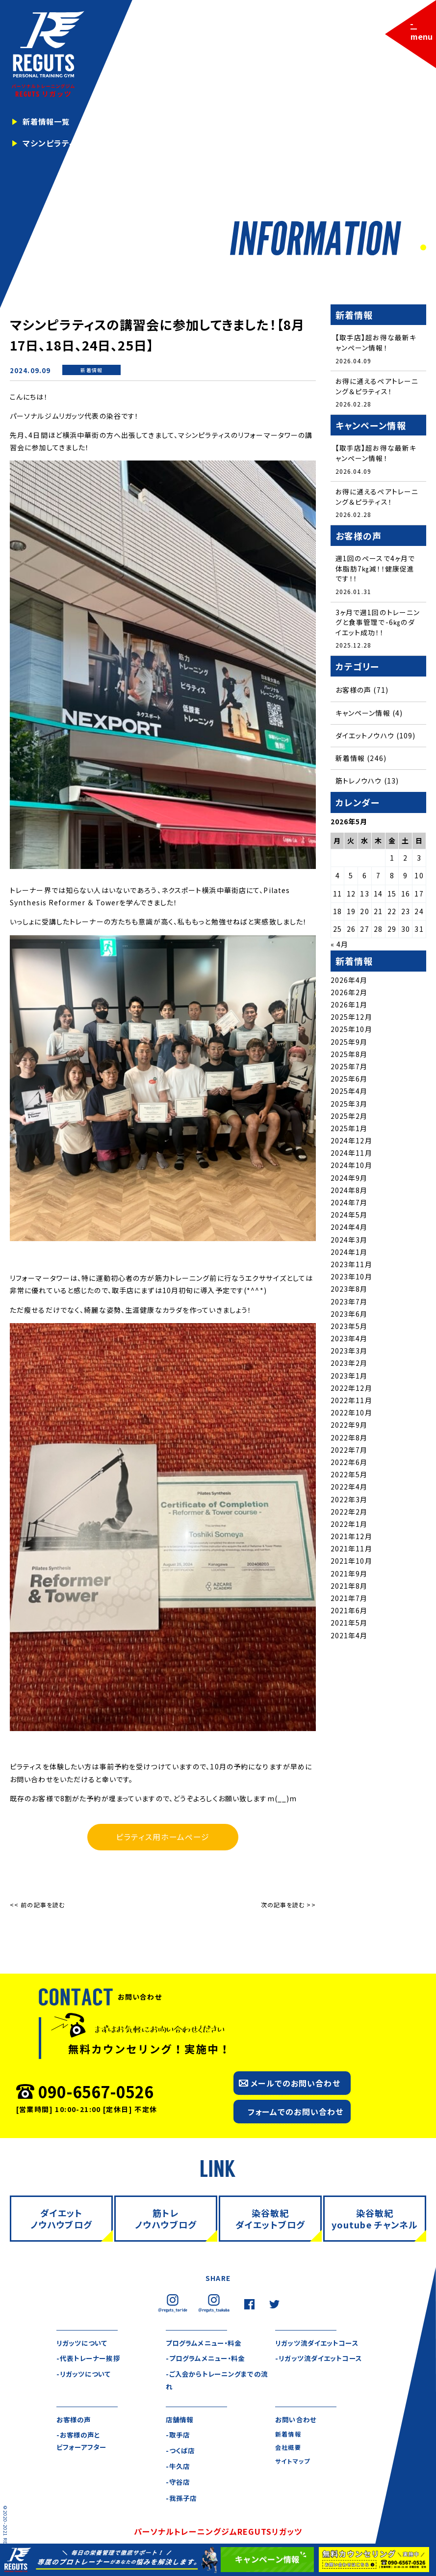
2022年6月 (349, 1465)
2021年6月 (349, 1613)
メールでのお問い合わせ (295, 2083)
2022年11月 (351, 1403)
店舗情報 (180, 2420)
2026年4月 (349, 982)
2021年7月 (349, 1601)
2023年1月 (349, 1378)
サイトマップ (292, 2462)
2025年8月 (349, 1056)
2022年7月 (349, 1452)
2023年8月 (349, 1292)
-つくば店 (181, 2451)
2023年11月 (351, 1267)
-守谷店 (178, 2483)
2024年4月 (349, 1230)
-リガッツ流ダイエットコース (321, 2358)
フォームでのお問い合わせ (295, 2111)
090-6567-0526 (96, 2091)
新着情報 (91, 370)
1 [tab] (412, 247)
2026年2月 (349, 995)
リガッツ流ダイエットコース (319, 2343)
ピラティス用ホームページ (162, 1837)
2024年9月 (349, 1180)
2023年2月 (349, 1366)
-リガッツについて (85, 2375)
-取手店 (178, 2435)
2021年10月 (351, 1564)
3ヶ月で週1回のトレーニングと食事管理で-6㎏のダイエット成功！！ (378, 624)
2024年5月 (349, 1217)
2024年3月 (349, 1242)
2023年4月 (349, 1341)
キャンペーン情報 (362, 715)
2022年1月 (349, 1527)
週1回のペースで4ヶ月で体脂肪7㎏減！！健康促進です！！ (374, 570)
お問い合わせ (297, 2420)
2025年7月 (349, 1069)
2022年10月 (351, 1415)
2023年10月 (351, 1279)
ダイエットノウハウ (364, 738)
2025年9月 (349, 1044)
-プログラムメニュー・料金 (208, 2358)
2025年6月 (349, 1081)
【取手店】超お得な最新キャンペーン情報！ (375, 342)
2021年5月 (349, 1625)
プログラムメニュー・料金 (206, 2343)
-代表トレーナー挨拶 (90, 2358)
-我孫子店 (182, 2499)
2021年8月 (349, 1589)
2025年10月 (351, 1032)
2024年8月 (349, 1193)
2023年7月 (349, 1304)
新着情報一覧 (48, 122)
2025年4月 (349, 1094)
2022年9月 (349, 1428)
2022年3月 (349, 1502)
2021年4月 (349, 1638)
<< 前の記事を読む (37, 1904)
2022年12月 (351, 1391)
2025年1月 (349, 1131)
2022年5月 (349, 1477)
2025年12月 (351, 1020)
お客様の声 (353, 693)
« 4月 (339, 947)
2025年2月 (349, 1118)
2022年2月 (349, 1514)
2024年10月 (351, 1168)
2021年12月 (351, 1539)
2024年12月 (351, 1143)
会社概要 (288, 2448)
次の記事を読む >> (288, 1904)
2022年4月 (349, 1489)
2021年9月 (349, 1576)
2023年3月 (349, 1353)
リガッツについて (83, 2343)
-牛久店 (178, 2467)
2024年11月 (351, 1156)
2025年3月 (349, 1106)
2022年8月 (349, 1440)
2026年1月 (349, 1007)
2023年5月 (349, 1329)
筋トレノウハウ (358, 783)
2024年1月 (349, 1254)
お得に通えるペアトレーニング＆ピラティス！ (376, 387)
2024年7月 (349, 1205)
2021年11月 (351, 1551)
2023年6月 (349, 1316)
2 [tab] (422, 247)
